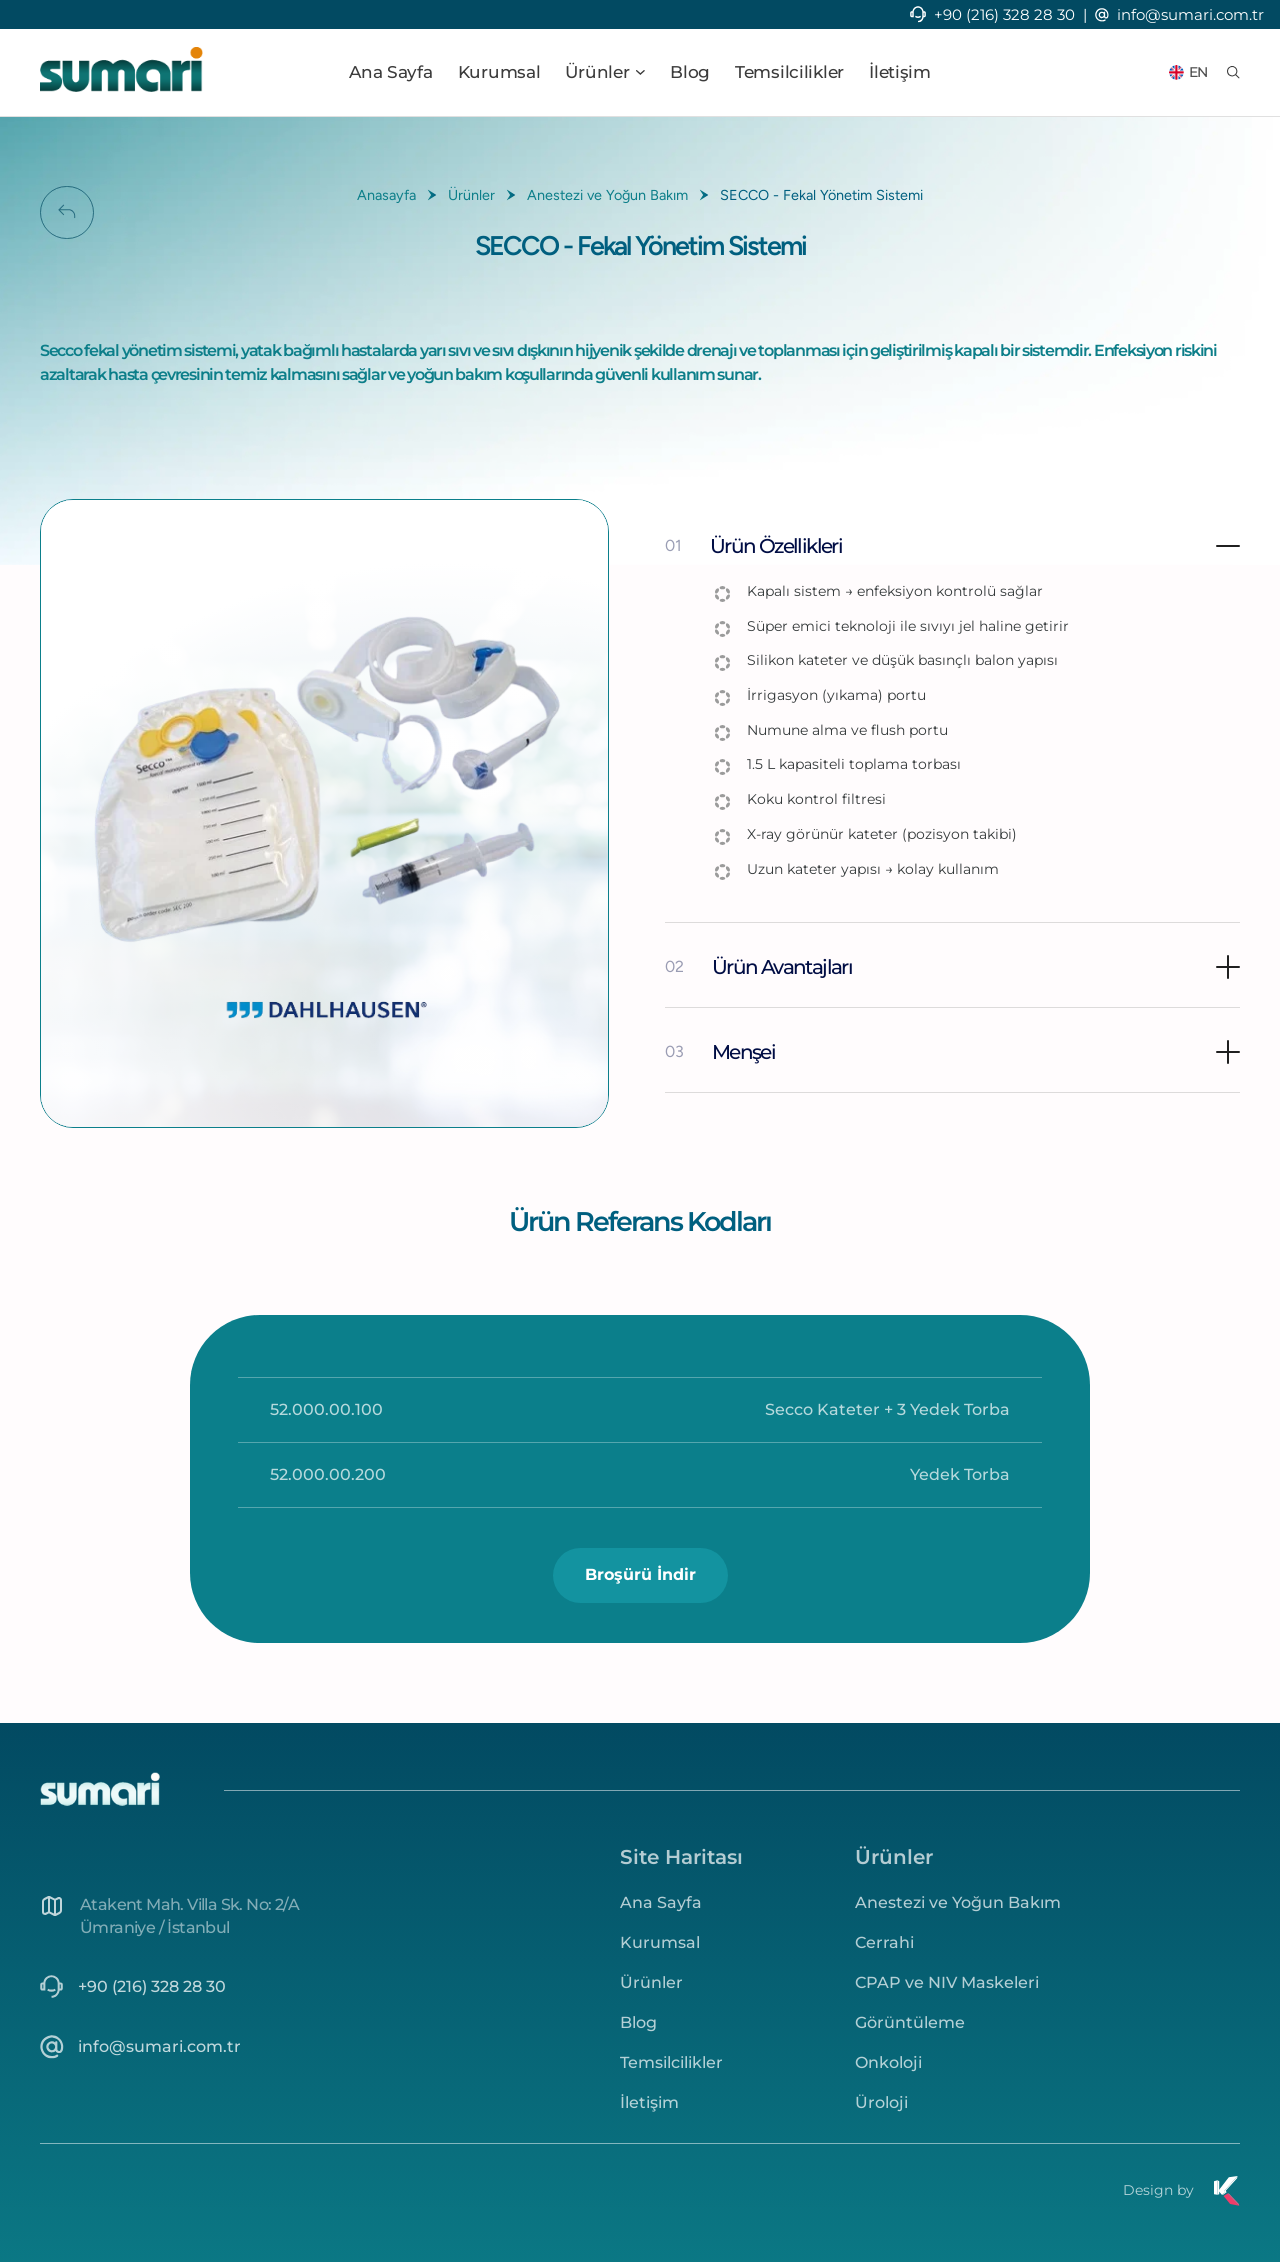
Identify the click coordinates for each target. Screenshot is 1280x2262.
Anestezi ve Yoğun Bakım (607, 195)
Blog (690, 72)
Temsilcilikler (789, 72)
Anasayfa (386, 195)
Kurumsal (499, 72)
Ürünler (471, 195)
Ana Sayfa (390, 72)
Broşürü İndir (640, 1574)
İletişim (900, 72)
